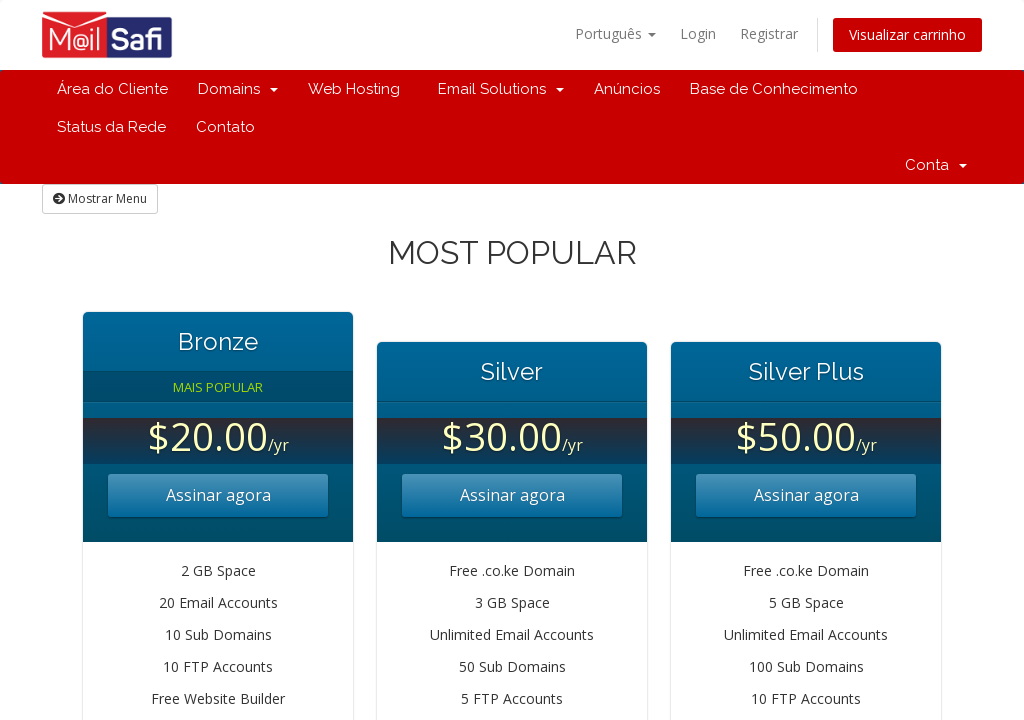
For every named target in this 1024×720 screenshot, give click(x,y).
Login (698, 33)
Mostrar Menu (100, 198)
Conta (936, 165)
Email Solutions (497, 89)
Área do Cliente (112, 89)
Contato (225, 127)
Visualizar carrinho (907, 34)
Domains (238, 89)
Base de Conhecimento (774, 89)
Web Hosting (354, 89)
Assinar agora (218, 495)
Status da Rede (111, 127)
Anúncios (627, 89)
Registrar (769, 33)
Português (615, 33)
